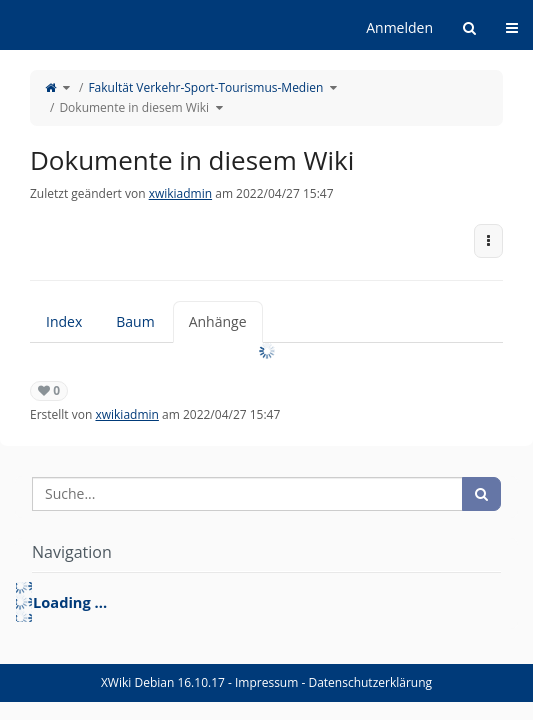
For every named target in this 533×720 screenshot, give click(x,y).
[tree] (266, 602)
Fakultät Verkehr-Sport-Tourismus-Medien (205, 87)
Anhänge (218, 321)
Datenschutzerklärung (370, 682)
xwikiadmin (180, 193)
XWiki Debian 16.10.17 (164, 682)
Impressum (266, 682)
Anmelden (399, 27)
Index (64, 321)
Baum (135, 321)
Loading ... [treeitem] (70, 602)
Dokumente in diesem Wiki (134, 107)
